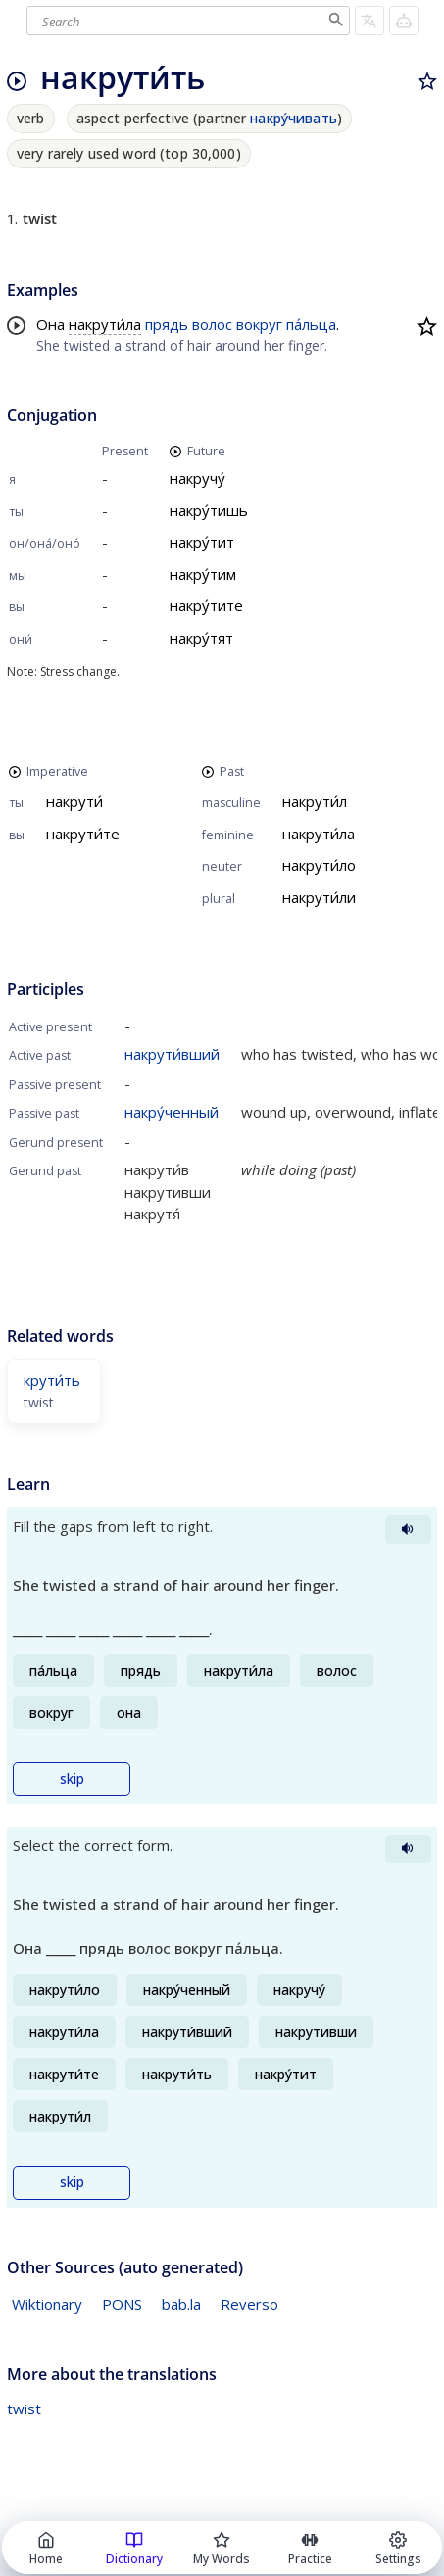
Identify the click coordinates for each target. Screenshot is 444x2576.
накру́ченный (171, 1111)
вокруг (259, 324)
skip (72, 1779)
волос (212, 324)
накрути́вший (172, 1054)
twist (24, 2408)
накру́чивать (293, 118)
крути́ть (52, 1380)
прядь (166, 324)
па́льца (311, 324)
